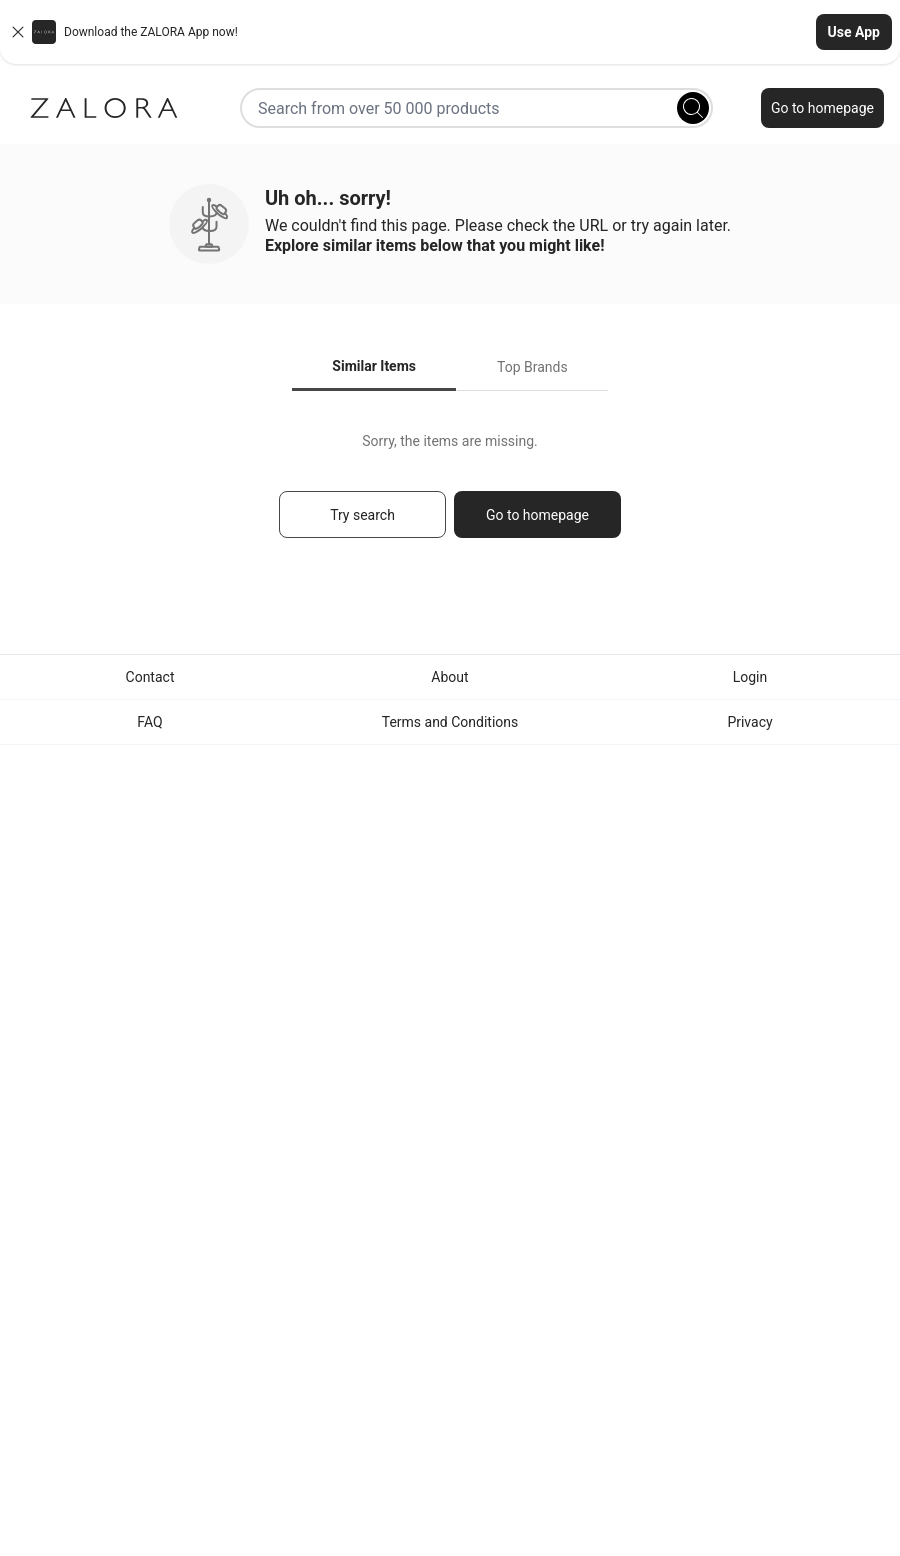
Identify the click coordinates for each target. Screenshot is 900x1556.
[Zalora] (104, 108)
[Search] (693, 108)
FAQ (149, 722)
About (449, 677)
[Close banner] (18, 32)
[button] (450, 32)
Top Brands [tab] (532, 367)
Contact (150, 677)
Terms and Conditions (450, 722)
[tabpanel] (450, 494)
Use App (854, 32)
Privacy (749, 722)
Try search (362, 515)
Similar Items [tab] (374, 366)
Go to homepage (822, 108)
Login (750, 677)
